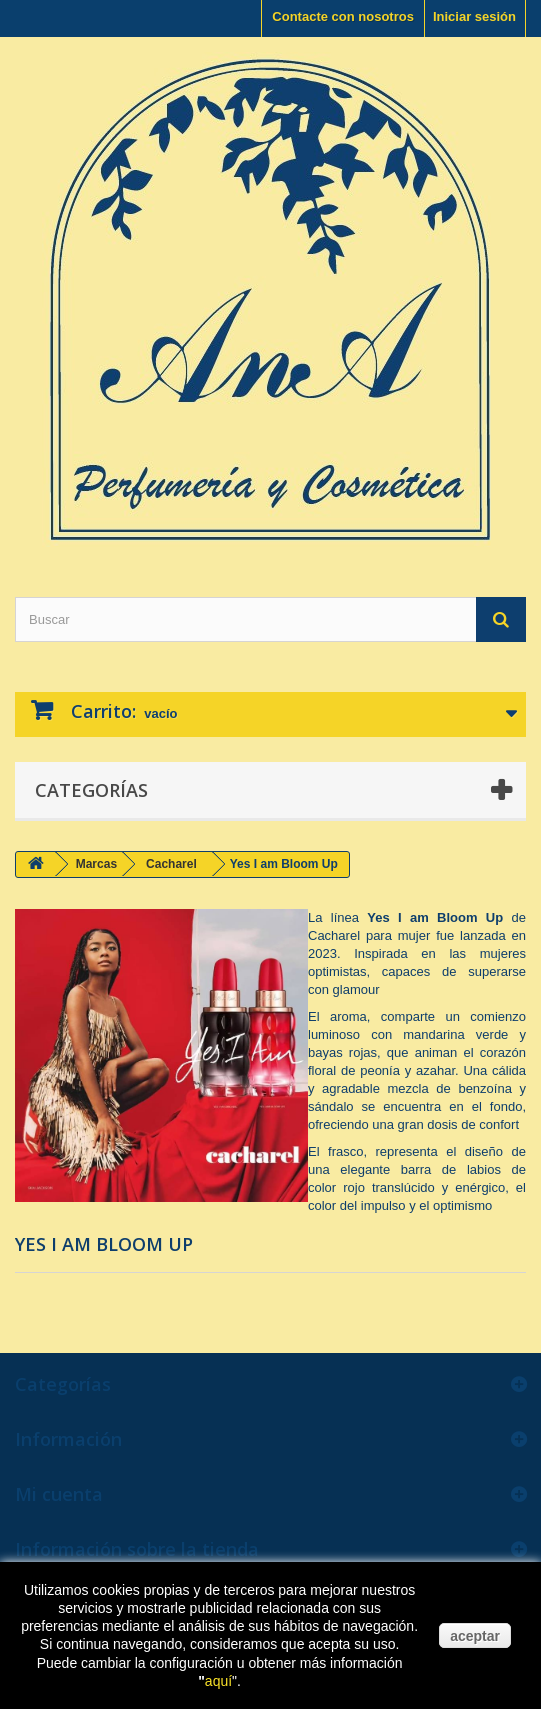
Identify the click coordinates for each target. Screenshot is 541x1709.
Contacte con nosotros (343, 16)
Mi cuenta (59, 1494)
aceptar (475, 1636)
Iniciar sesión (474, 16)
